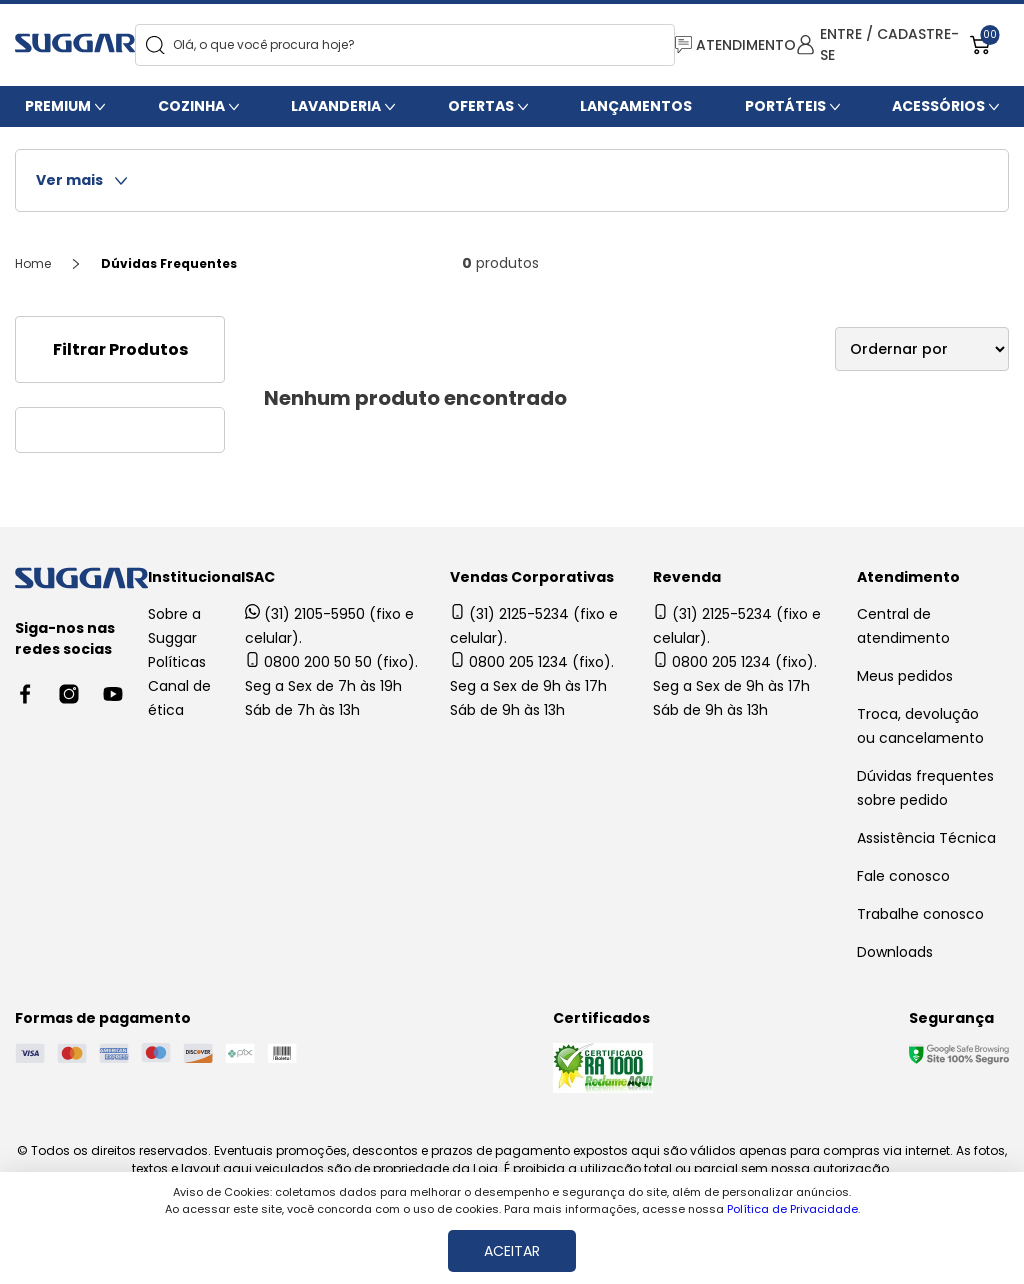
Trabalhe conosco (920, 914)
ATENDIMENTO (735, 45)
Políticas (177, 662)
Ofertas (481, 106)
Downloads (895, 952)
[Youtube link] (113, 694)
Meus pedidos (905, 676)
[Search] (155, 45)
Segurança (951, 1018)
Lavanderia (336, 106)
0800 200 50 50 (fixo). (331, 662)
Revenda (687, 577)
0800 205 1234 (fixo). (532, 662)
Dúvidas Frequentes (169, 263)
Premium (58, 106)
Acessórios (938, 106)
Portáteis (785, 106)
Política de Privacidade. (793, 1209)
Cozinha (191, 106)
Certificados (601, 1018)
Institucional (196, 577)
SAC (260, 577)
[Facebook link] (25, 694)
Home (33, 263)
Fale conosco (903, 876)
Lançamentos (636, 106)
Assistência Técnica (926, 838)
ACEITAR (512, 1251)
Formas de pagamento (103, 1018)
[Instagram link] (69, 694)
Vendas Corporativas (532, 577)
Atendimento (908, 577)
